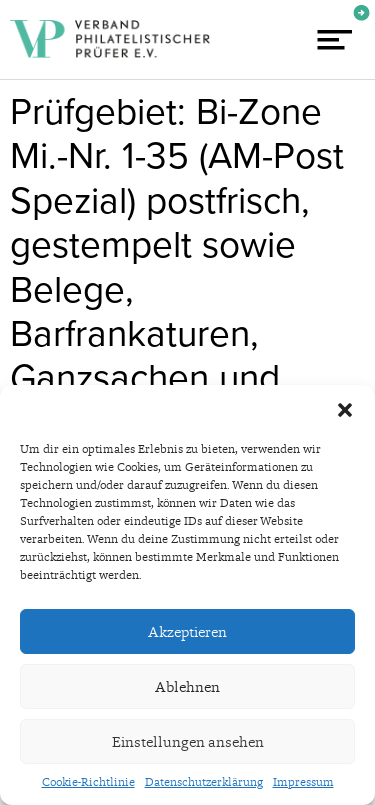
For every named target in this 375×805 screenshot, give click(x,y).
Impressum (303, 782)
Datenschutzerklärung (204, 782)
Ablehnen (187, 687)
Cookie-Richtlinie (88, 782)
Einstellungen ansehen (188, 742)
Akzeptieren (187, 632)
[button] (345, 410)
